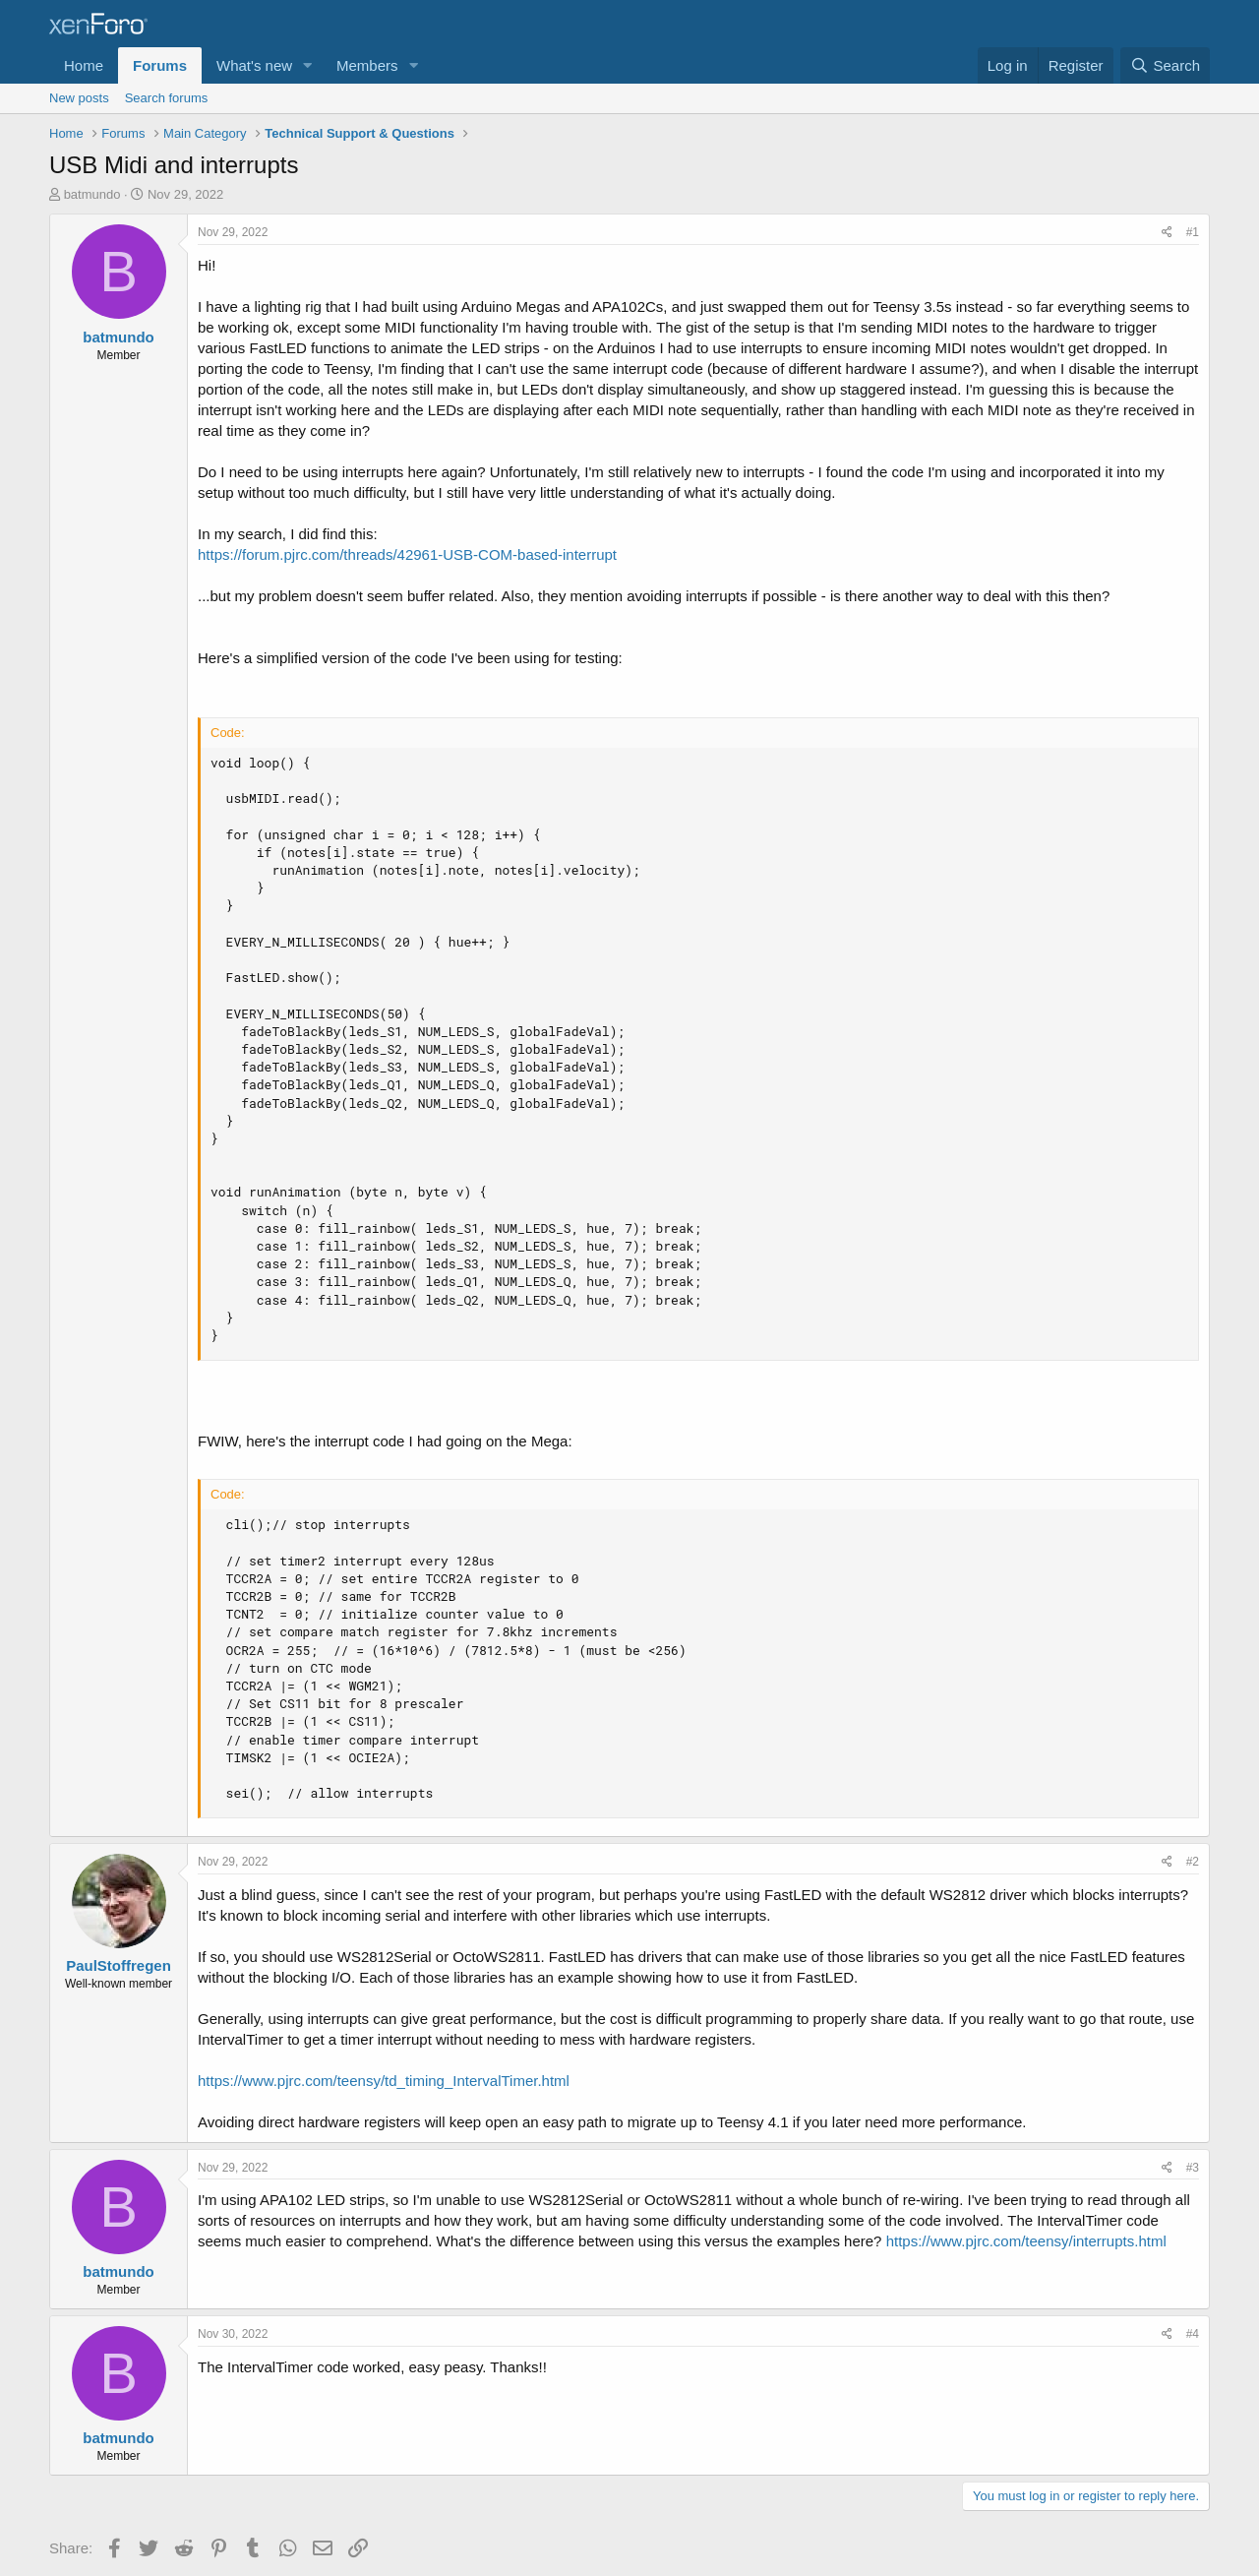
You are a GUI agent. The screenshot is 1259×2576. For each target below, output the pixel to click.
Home (83, 65)
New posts (79, 98)
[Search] (1165, 65)
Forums (160, 65)
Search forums (167, 98)
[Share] (1167, 232)
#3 (1192, 2168)
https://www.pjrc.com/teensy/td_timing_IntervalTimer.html (384, 2080)
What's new (254, 65)
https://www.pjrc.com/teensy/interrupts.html (1026, 2241)
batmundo (92, 194)
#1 (1192, 232)
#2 (1192, 1862)
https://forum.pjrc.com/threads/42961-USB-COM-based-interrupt (407, 554)
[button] (308, 65)
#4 (1192, 2334)
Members (367, 65)
